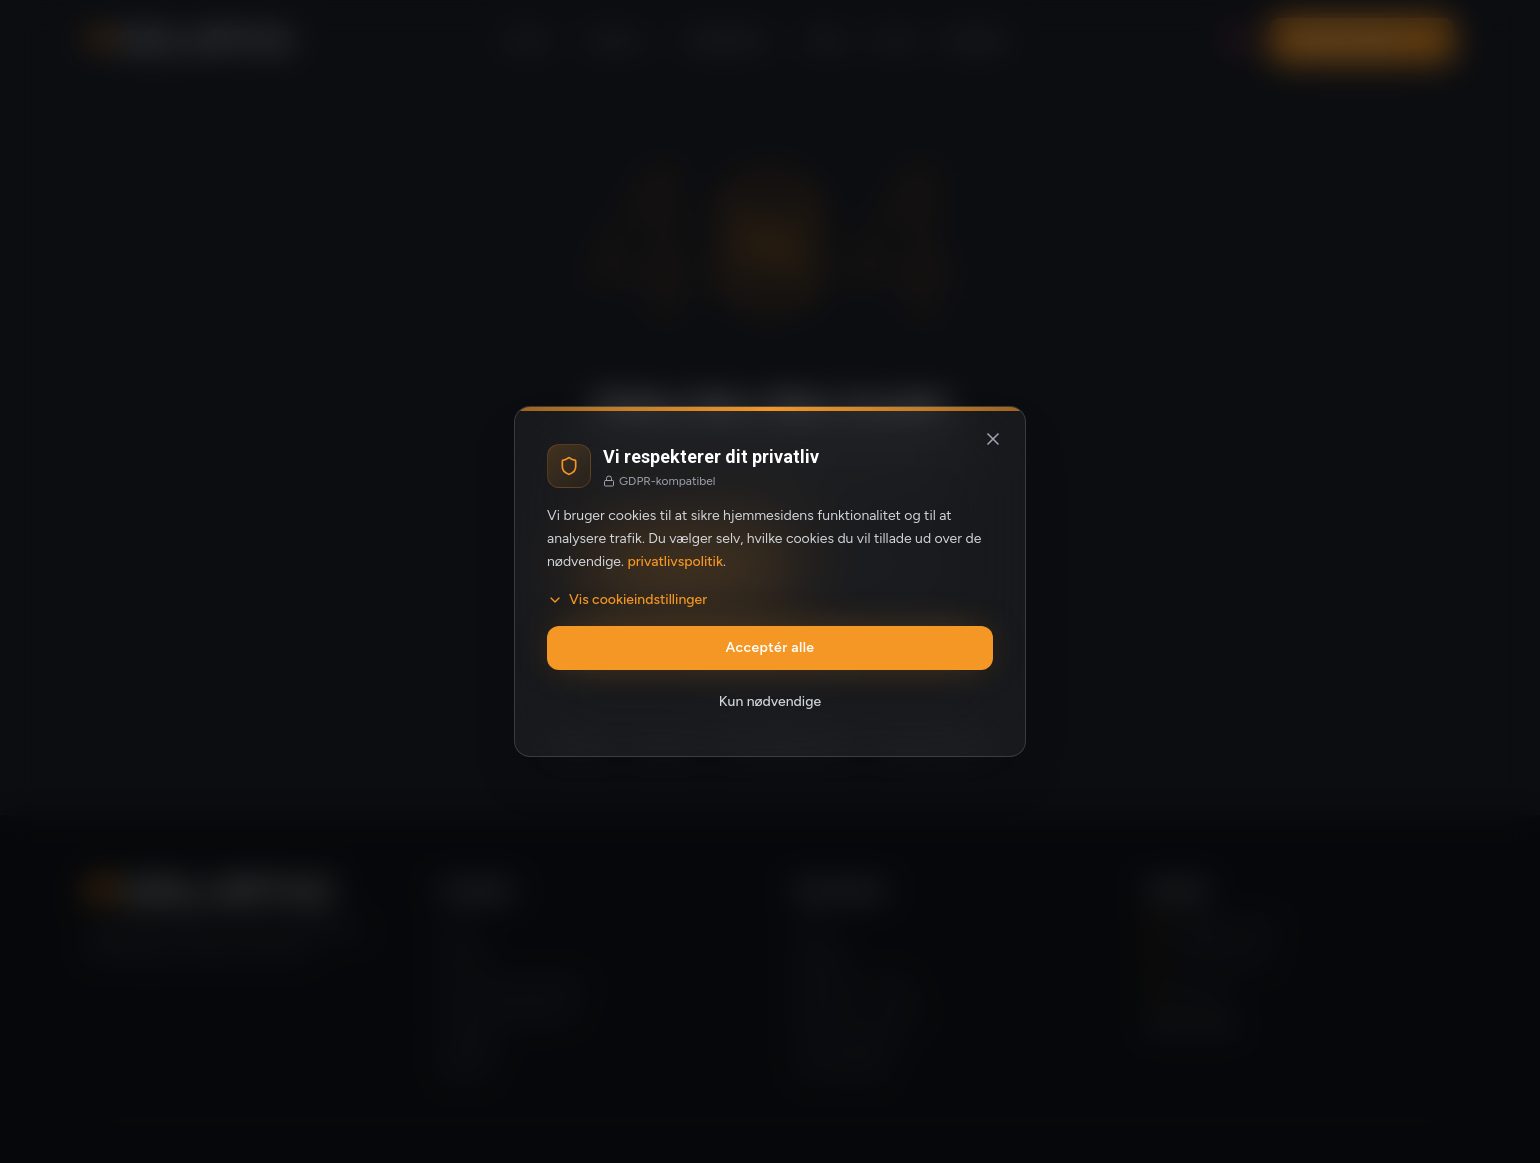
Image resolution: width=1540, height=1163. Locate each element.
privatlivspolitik (675, 561)
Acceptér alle (770, 647)
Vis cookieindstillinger (627, 599)
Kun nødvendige (770, 701)
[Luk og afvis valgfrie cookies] (993, 439)
